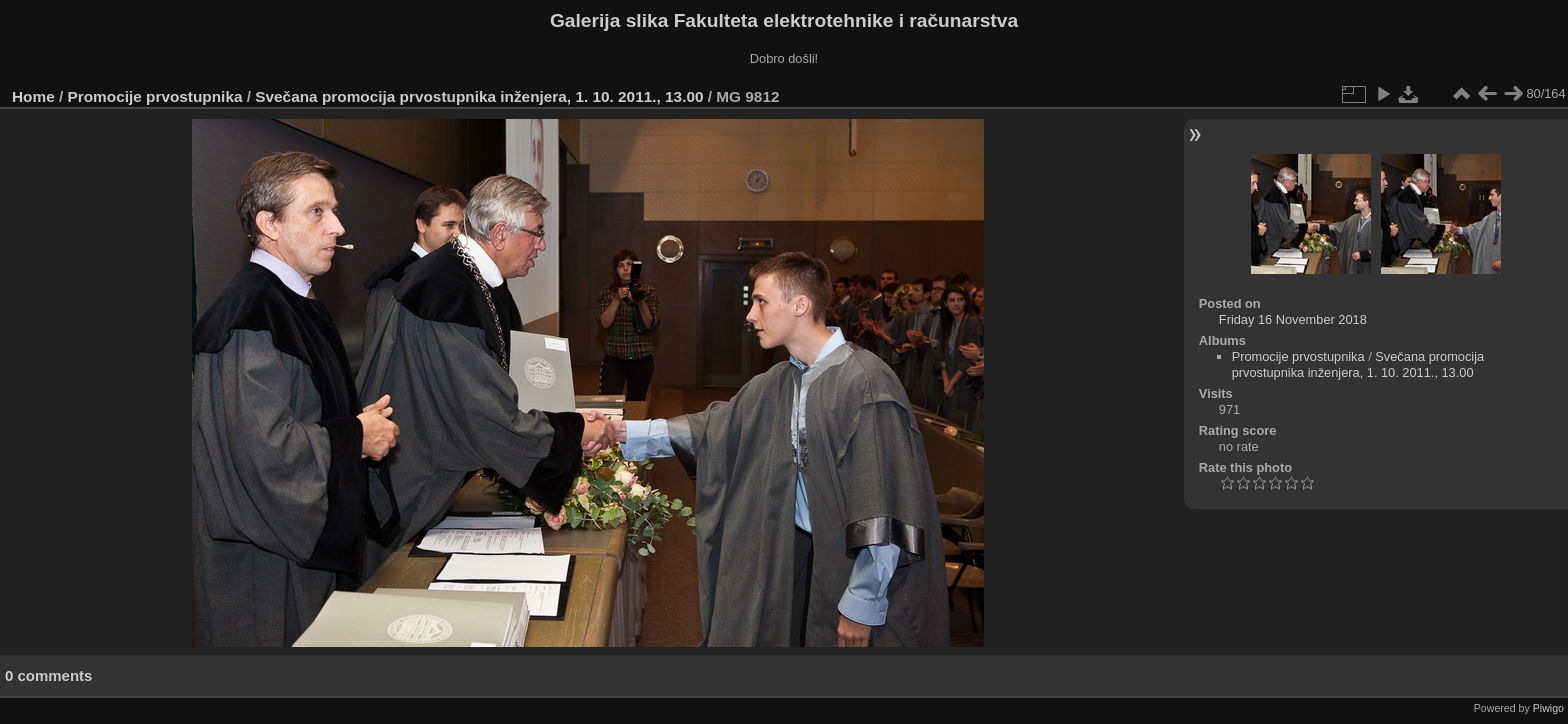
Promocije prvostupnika (155, 96)
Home (33, 96)
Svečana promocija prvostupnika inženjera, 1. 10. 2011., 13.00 (479, 96)
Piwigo (1548, 708)
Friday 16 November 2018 (1293, 319)
